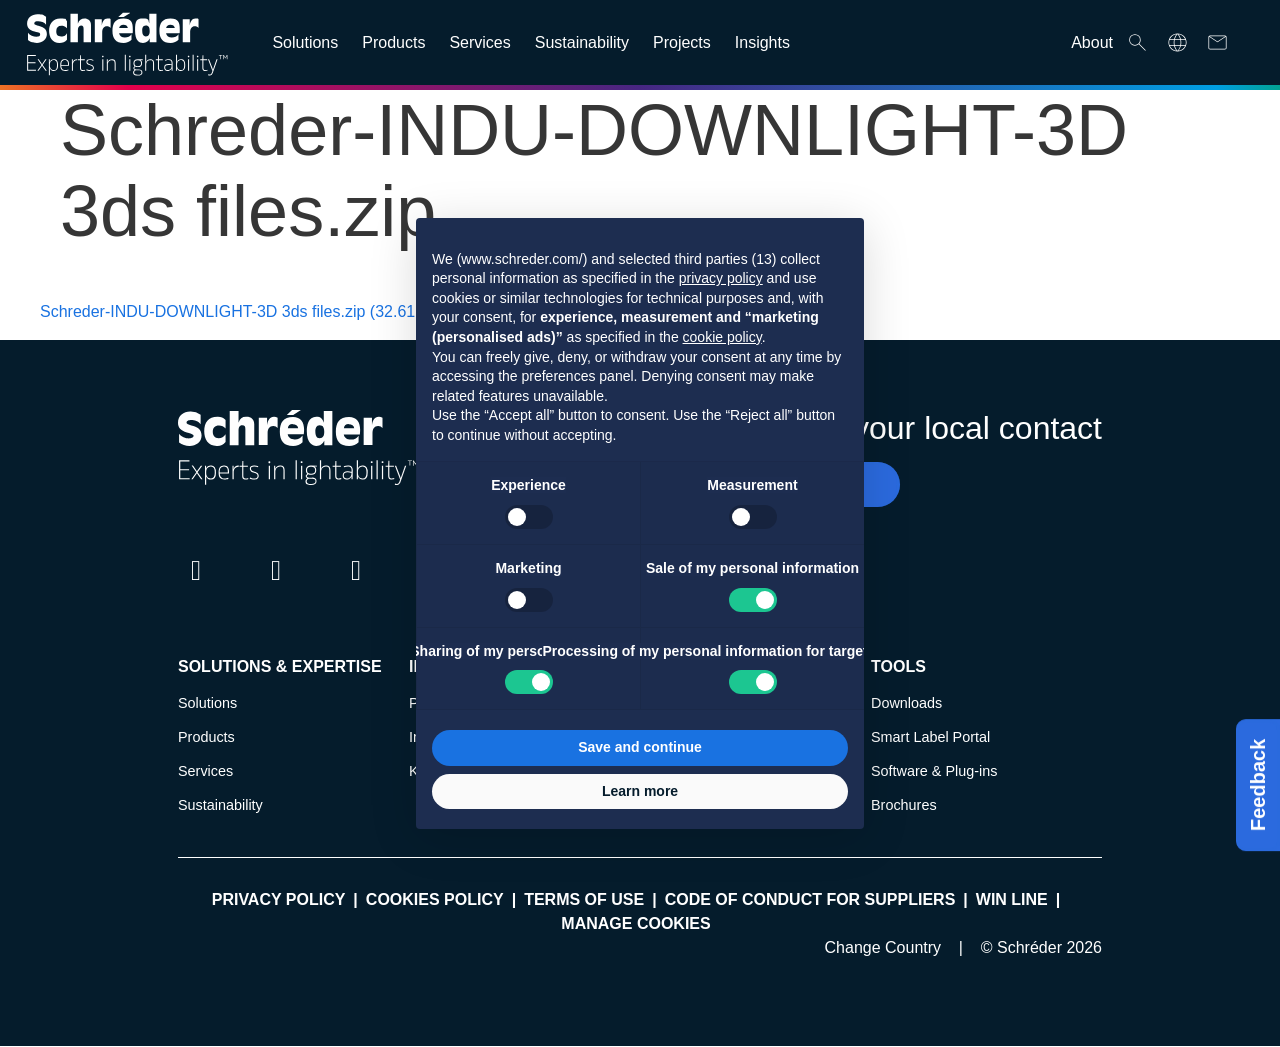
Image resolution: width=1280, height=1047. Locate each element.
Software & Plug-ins (934, 771)
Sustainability (220, 805)
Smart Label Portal (930, 737)
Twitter (276, 589)
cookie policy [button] (722, 337)
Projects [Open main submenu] (682, 42)
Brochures (904, 805)
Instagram (356, 589)
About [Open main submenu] (1092, 42)
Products (206, 737)
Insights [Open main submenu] (762, 42)
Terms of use (584, 899)
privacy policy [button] (721, 278)
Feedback (1258, 785)
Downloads (906, 703)
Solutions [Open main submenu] (305, 42)
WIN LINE (1012, 899)
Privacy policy (279, 899)
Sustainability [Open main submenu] (582, 42)
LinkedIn (196, 589)
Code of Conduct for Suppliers (810, 899)
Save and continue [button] (640, 747)
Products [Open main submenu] (393, 42)
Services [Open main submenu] (479, 42)
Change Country (883, 947)
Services (205, 771)
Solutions (207, 703)
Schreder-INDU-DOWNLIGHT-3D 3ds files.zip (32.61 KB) (243, 311)
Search (1137, 42)
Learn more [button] (640, 791)
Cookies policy (435, 899)
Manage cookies (635, 923)
